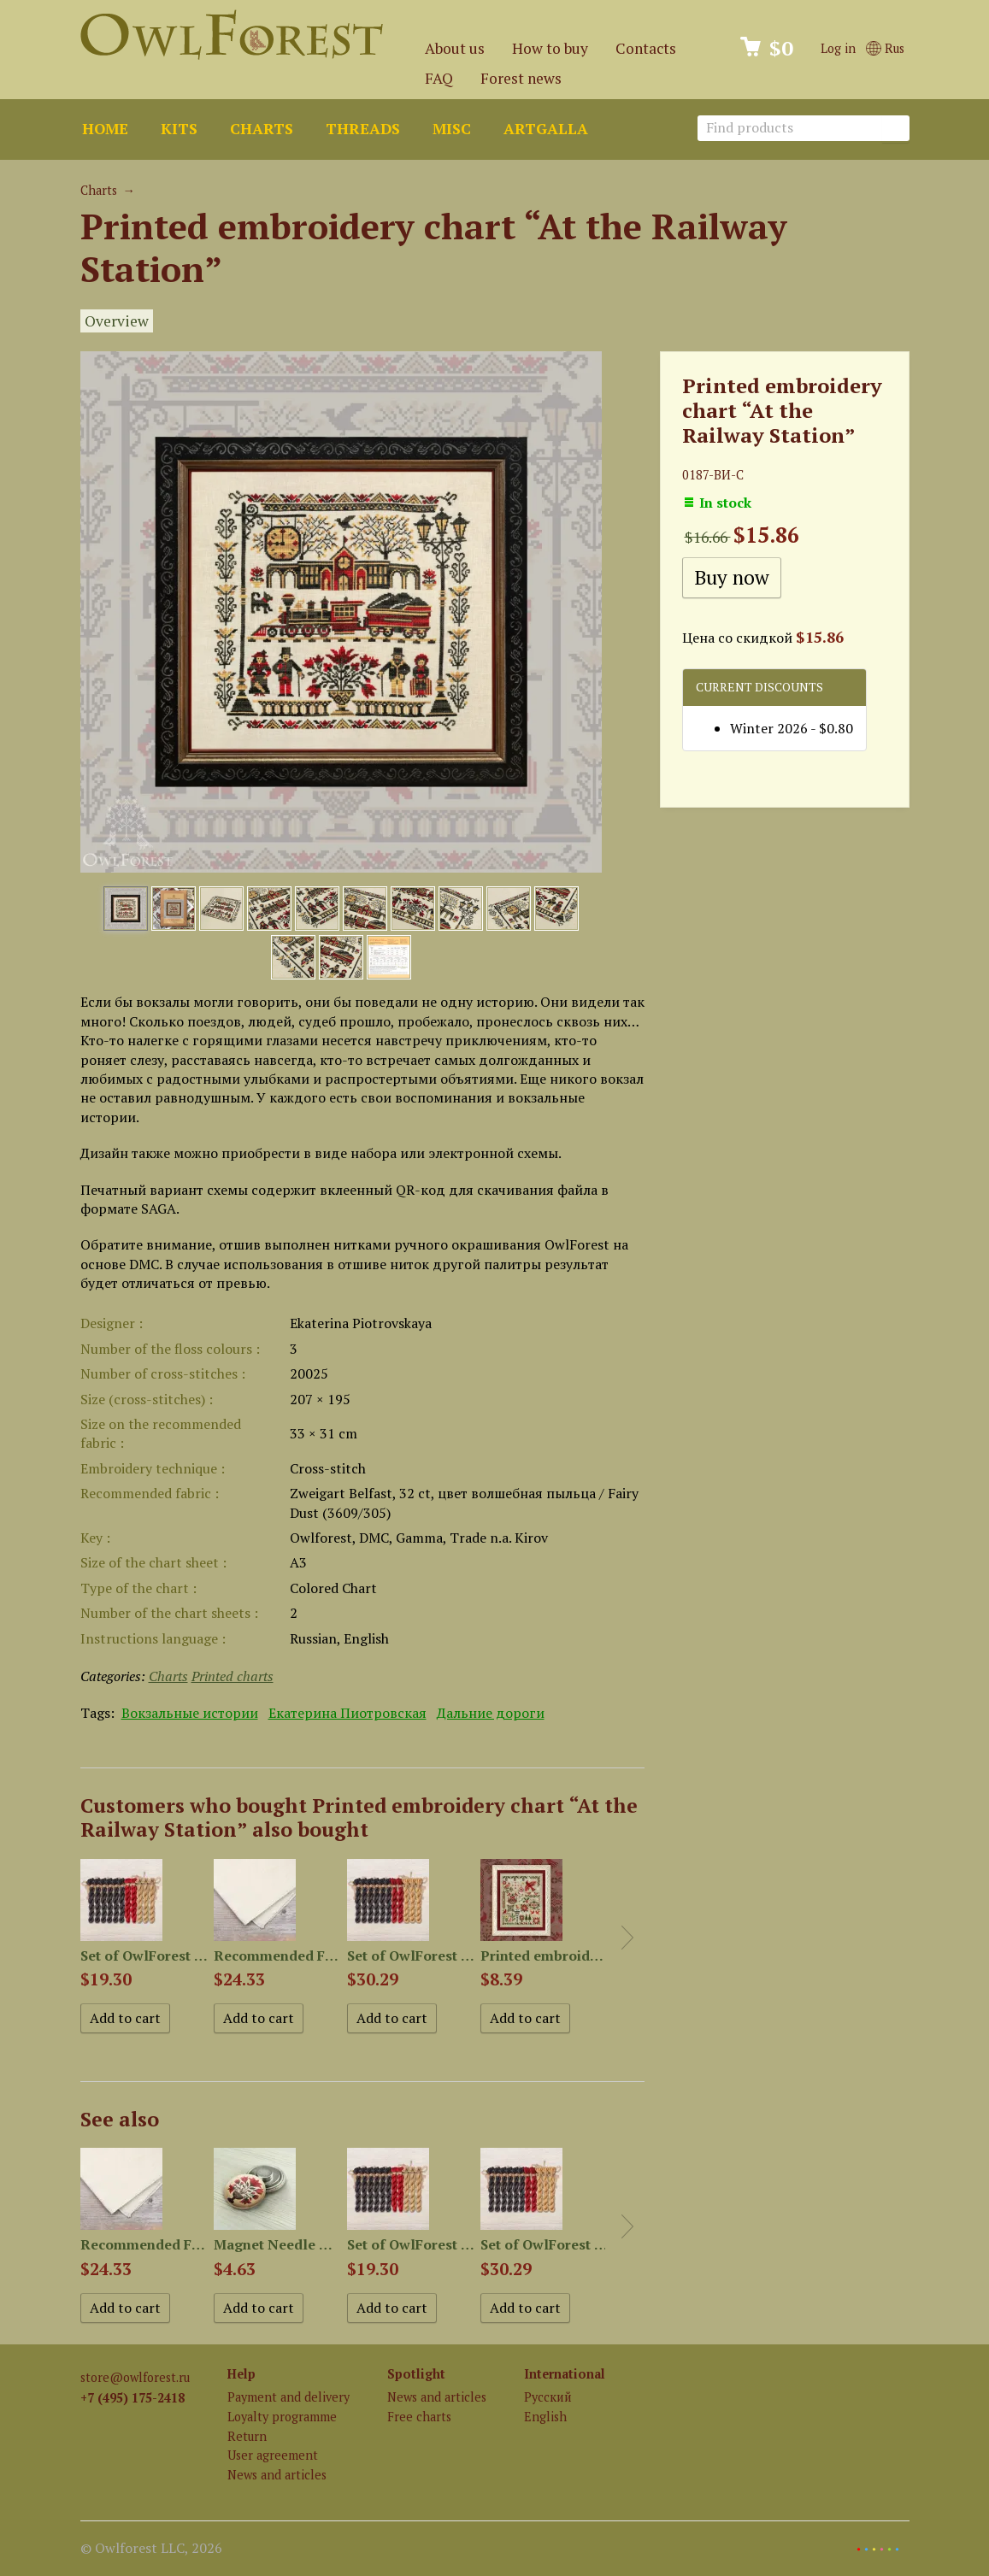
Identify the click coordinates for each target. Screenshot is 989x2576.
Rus (885, 48)
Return (247, 2436)
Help (241, 2374)
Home (105, 128)
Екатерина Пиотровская (347, 1712)
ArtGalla (545, 128)
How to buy (550, 48)
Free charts (419, 2416)
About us (455, 48)
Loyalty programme (282, 2416)
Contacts (645, 48)
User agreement (272, 2455)
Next (627, 1937)
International (564, 2374)
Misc (452, 128)
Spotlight (416, 2374)
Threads (363, 128)
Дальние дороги (491, 1712)
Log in (838, 48)
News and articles (277, 2475)
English (545, 2416)
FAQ (439, 78)
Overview (117, 321)
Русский (548, 2397)
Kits (179, 128)
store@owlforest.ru (135, 2377)
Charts (261, 128)
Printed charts (232, 1676)
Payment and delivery (288, 2397)
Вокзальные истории (189, 1712)
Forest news (521, 78)
